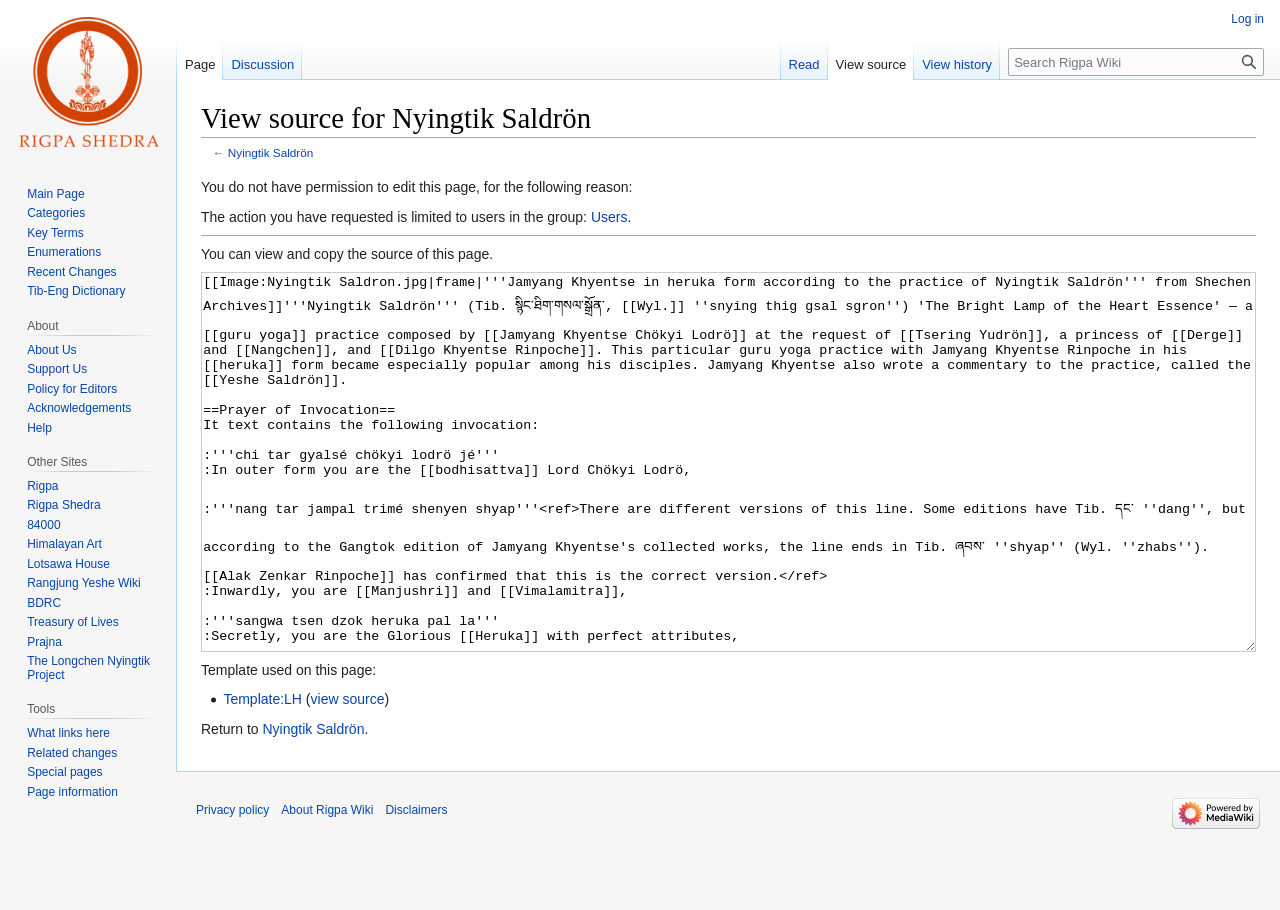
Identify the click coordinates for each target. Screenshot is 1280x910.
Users (609, 217)
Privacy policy (232, 885)
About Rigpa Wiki (327, 885)
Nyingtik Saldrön (271, 152)
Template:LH (262, 774)
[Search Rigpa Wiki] (1136, 62)
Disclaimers (416, 885)
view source (348, 774)
